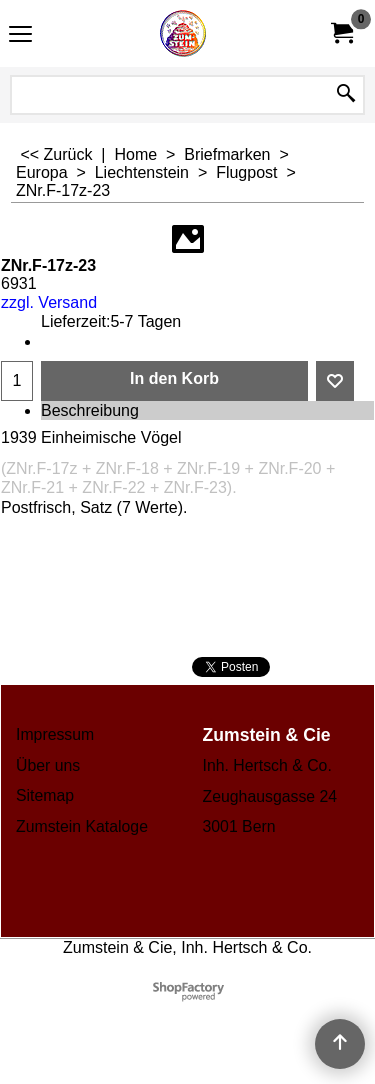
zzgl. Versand (49, 302)
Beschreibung (90, 410)
